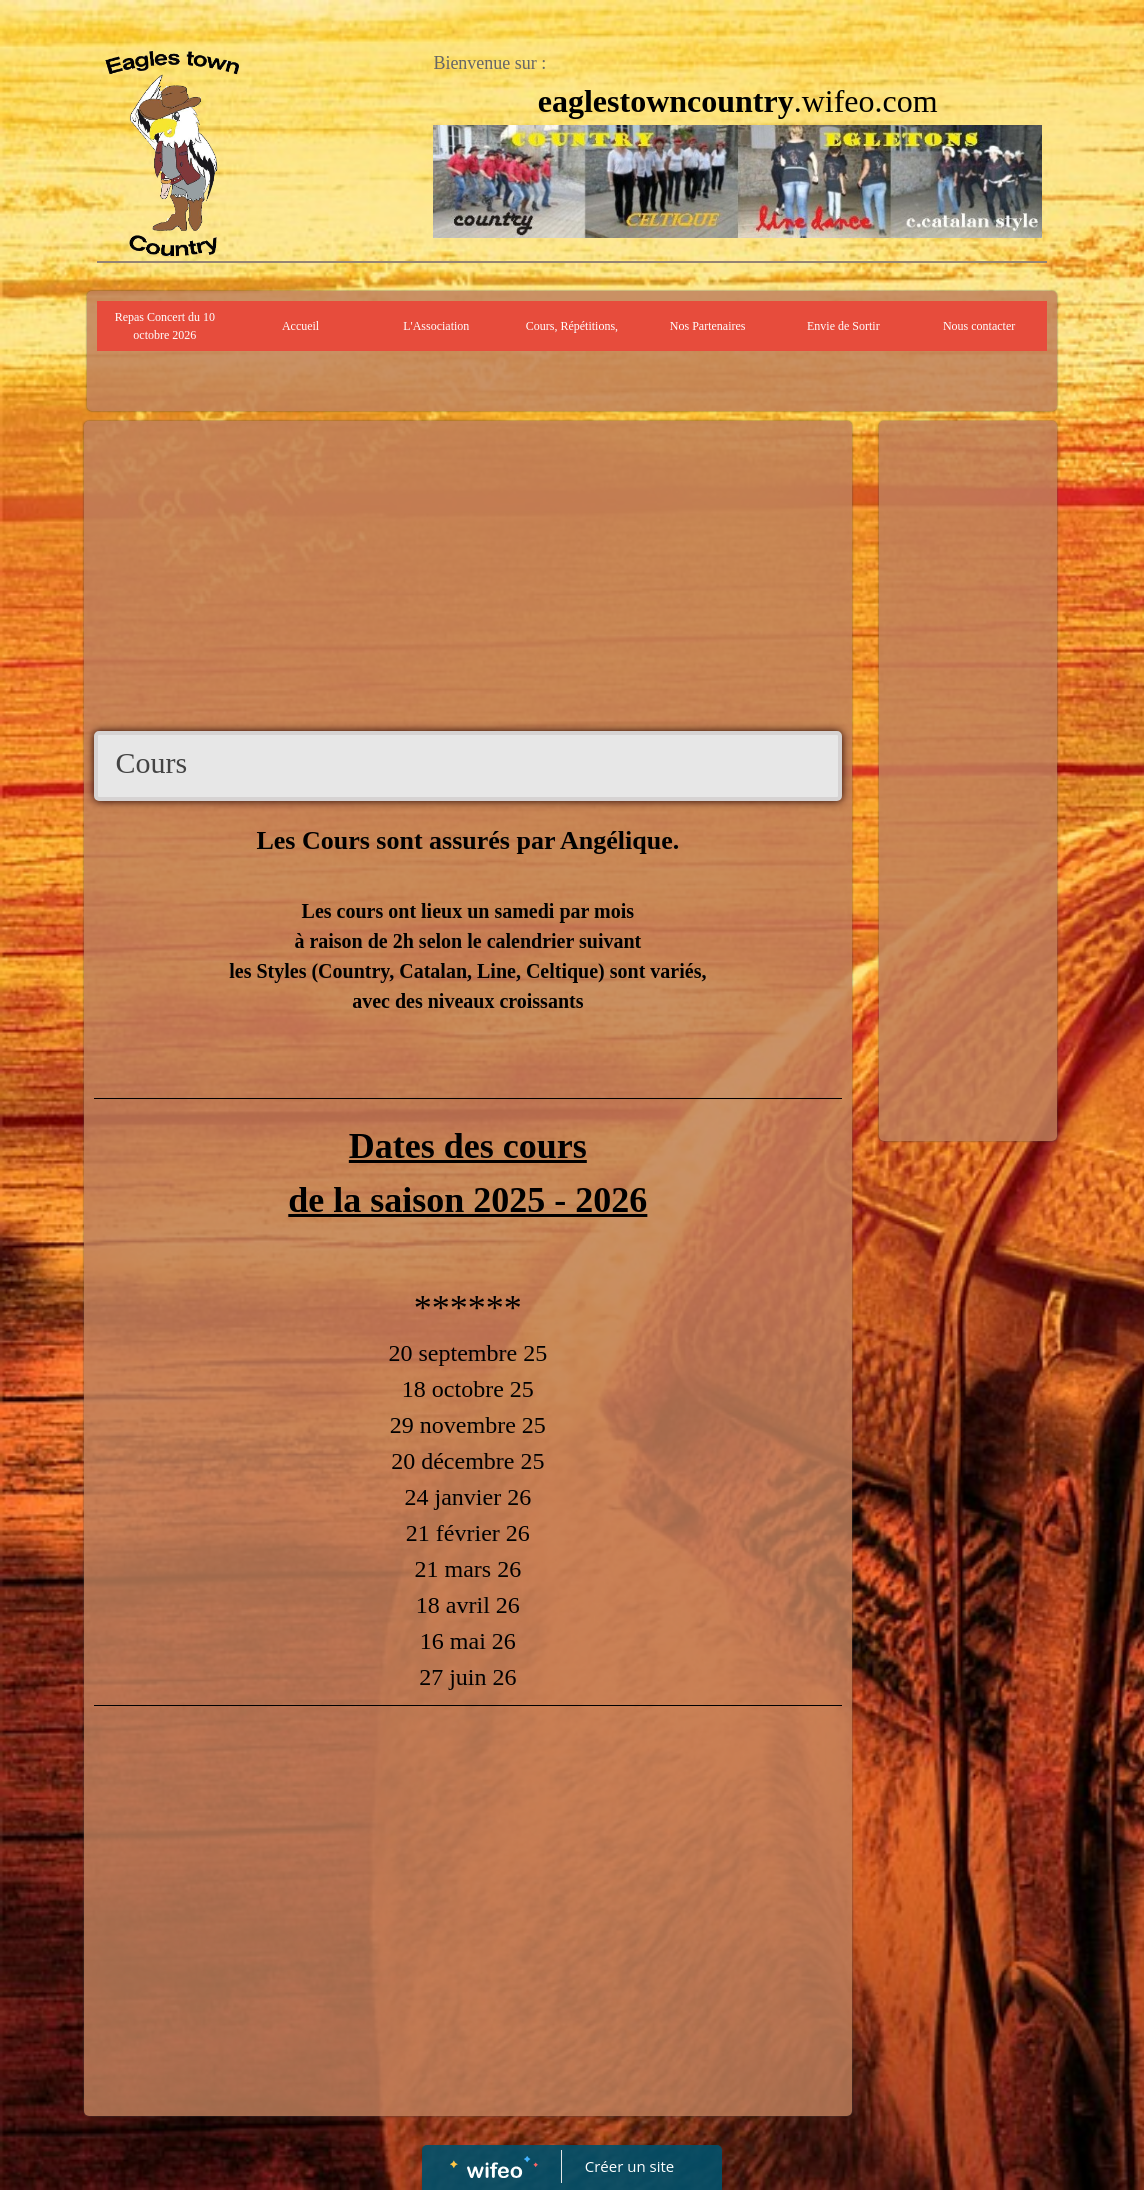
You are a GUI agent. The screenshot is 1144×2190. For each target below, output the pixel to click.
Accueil (300, 326)
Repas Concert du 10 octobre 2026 (165, 326)
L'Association (436, 326)
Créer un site (629, 2166)
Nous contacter (979, 326)
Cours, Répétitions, (572, 326)
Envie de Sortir (843, 326)
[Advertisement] (468, 581)
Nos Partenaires (708, 326)
